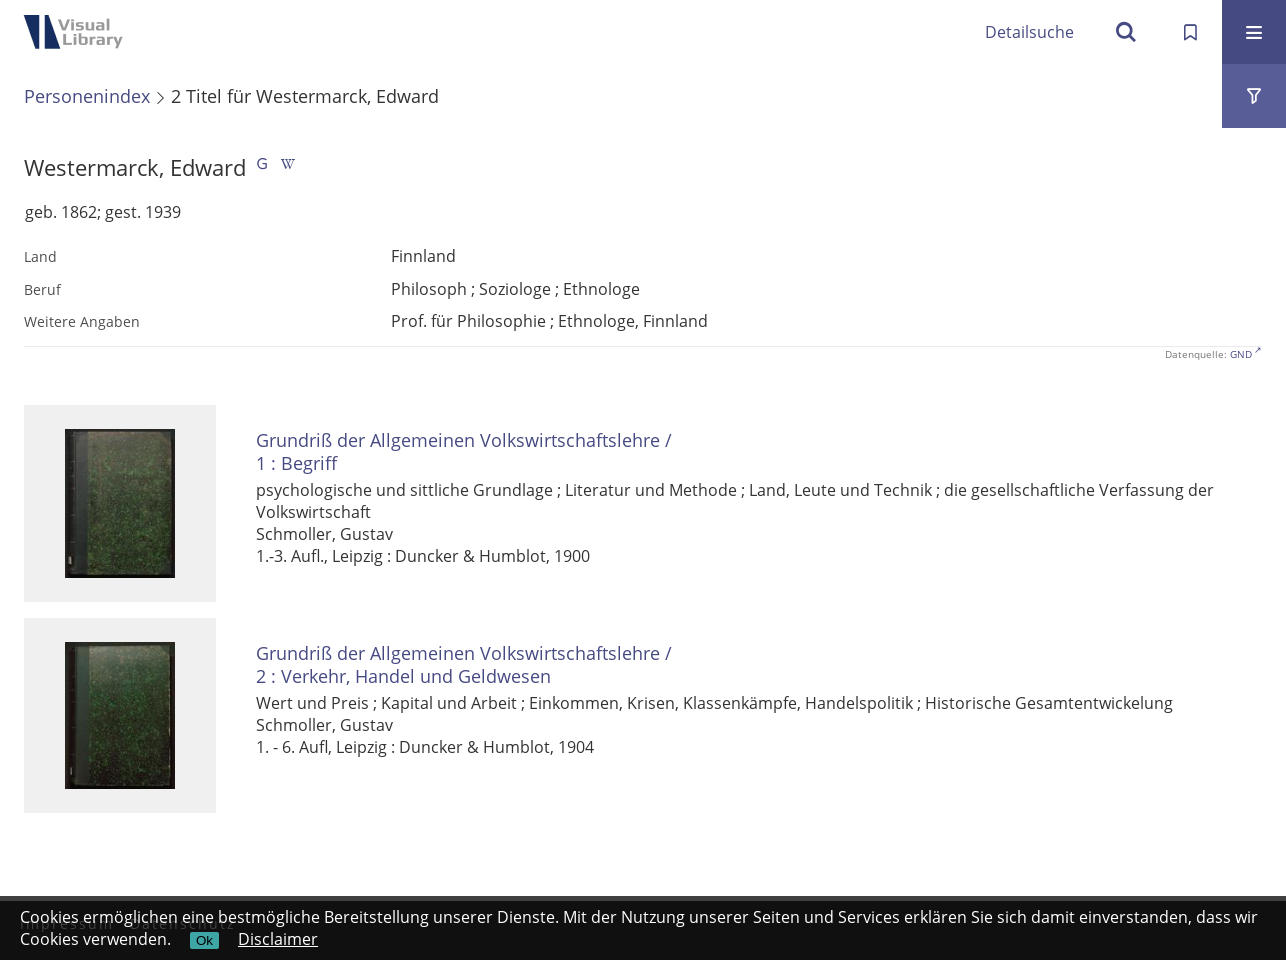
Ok (204, 940)
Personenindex (87, 96)
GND (1241, 354)
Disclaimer (278, 939)
